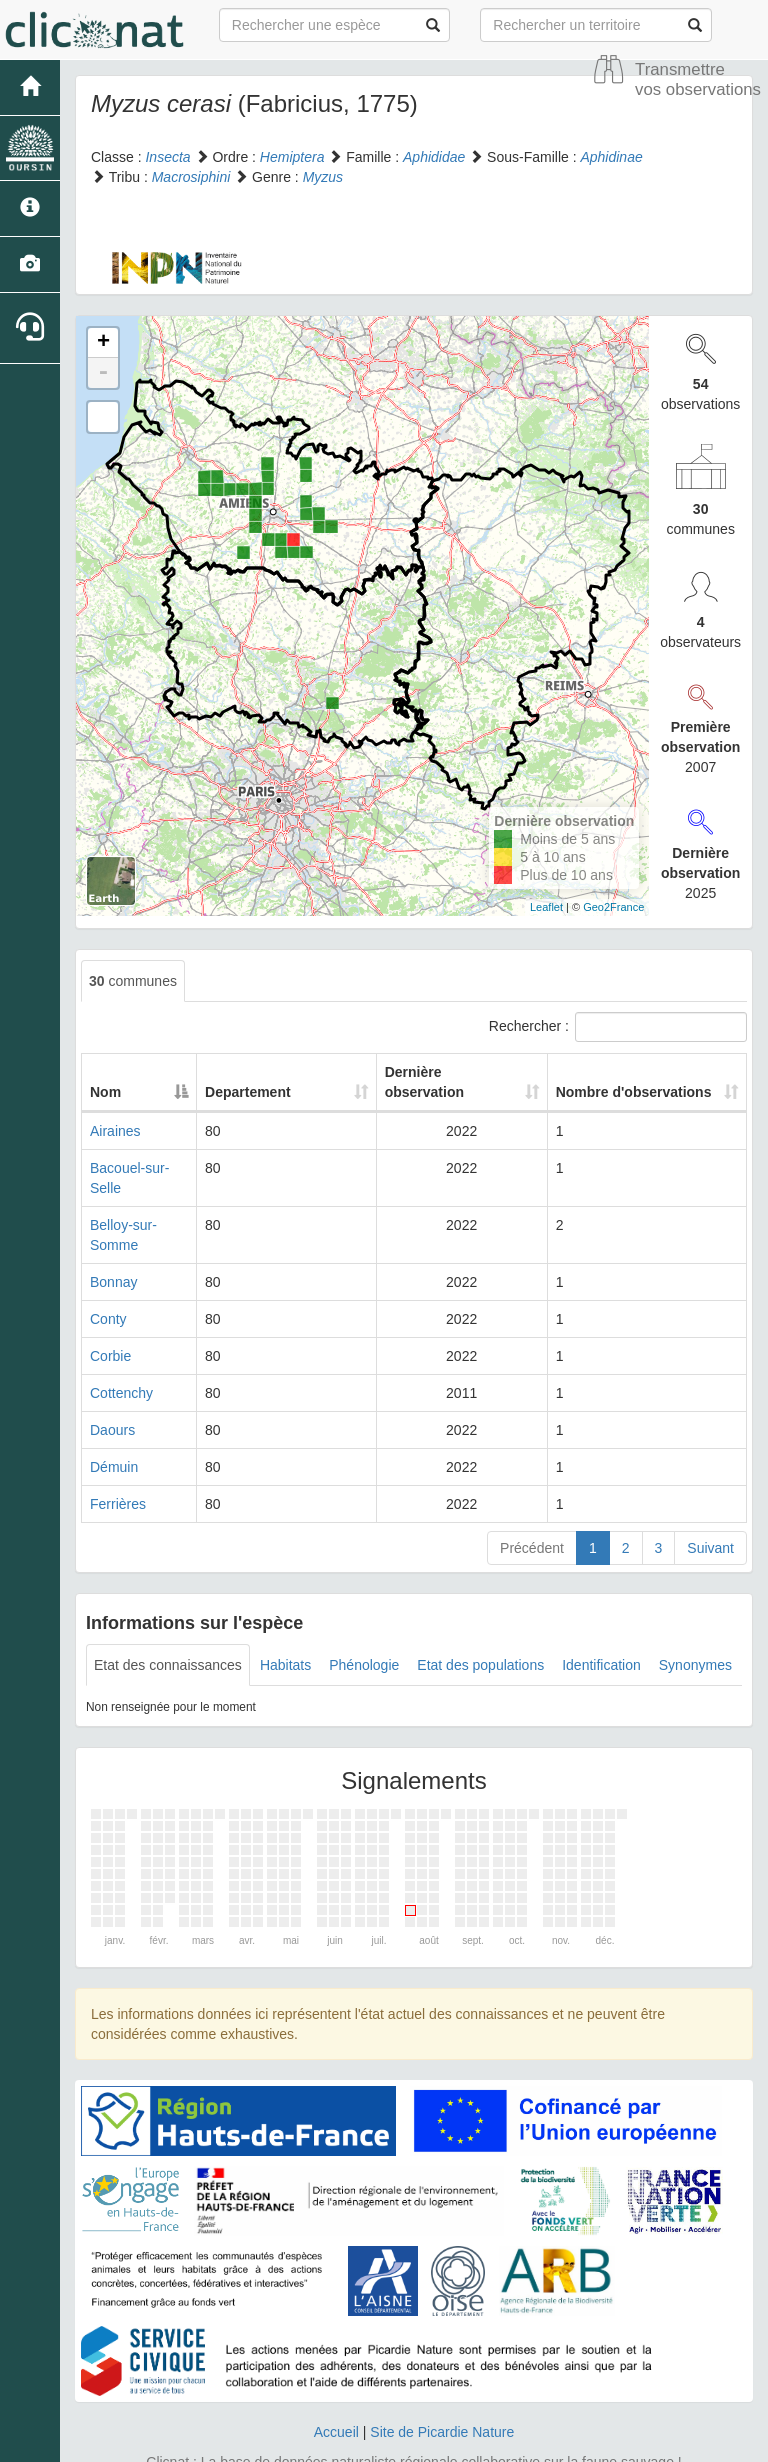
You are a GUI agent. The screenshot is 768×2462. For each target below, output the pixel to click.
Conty (108, 1279)
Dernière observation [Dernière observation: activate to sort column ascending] (426, 1082)
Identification (601, 1625)
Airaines (115, 1131)
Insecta (167, 157)
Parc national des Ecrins (581, 2442)
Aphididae (434, 157)
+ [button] (103, 343)
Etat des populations (480, 1625)
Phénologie (364, 1625)
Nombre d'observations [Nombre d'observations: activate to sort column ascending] (612, 1082)
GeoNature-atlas (339, 2442)
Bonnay (113, 1242)
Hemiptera (292, 157)
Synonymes (695, 1625)
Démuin (114, 1427)
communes (133, 981)
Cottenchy (121, 1353)
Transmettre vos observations (698, 79)
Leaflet (546, 907)
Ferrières (118, 1464)
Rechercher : (618, 1027)
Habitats (285, 1625)
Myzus (323, 177)
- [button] (103, 373)
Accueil (336, 2392)
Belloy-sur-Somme (147, 1205)
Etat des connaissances (168, 1625)
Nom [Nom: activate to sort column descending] (105, 1092)
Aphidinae (611, 157)
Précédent (532, 1508)
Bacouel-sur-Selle (145, 1168)
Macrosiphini (191, 177)
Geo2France (613, 907)
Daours (112, 1390)
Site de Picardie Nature (442, 2392)
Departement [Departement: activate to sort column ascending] (304, 1092)
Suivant (710, 1508)
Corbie (110, 1316)
